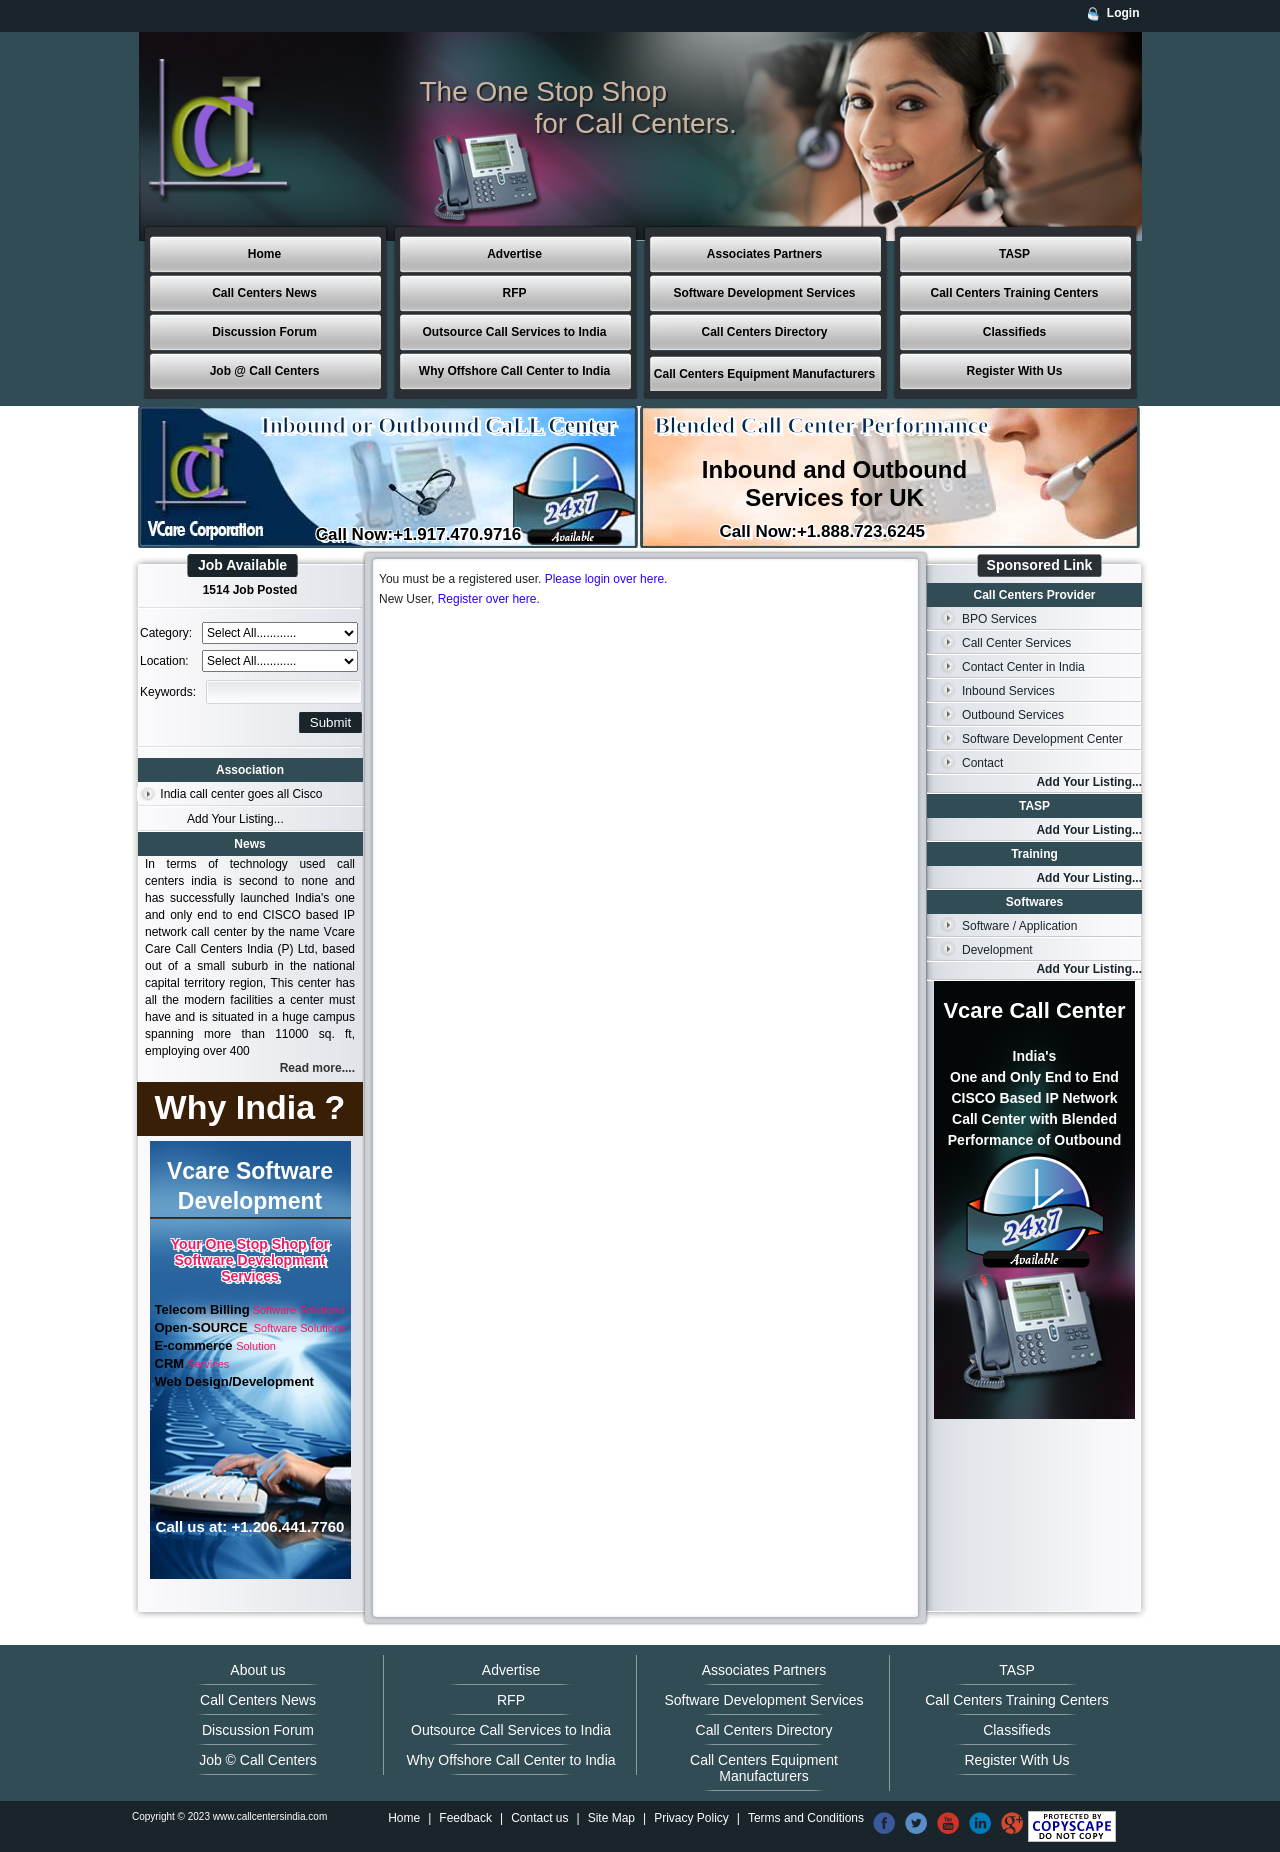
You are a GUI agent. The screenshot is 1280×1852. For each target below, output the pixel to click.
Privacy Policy (691, 1818)
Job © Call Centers (258, 1760)
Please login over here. (606, 579)
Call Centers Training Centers (1014, 293)
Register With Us (1015, 371)
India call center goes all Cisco (241, 794)
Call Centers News (264, 293)
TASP (1014, 254)
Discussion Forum (264, 332)
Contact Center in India (1023, 667)
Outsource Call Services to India (514, 332)
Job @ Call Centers (265, 371)
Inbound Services (1008, 691)
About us (257, 1670)
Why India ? (250, 1107)
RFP (515, 293)
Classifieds (1014, 332)
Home (264, 254)
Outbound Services (1013, 715)
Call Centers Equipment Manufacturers (764, 374)
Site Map (611, 1818)
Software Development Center (1042, 739)
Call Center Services (1016, 643)
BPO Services (999, 619)
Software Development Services (764, 293)
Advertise (514, 254)
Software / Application (1019, 926)
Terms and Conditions (806, 1818)
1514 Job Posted (250, 590)
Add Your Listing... (235, 819)
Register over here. (489, 599)
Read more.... (317, 1068)
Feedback (465, 1818)
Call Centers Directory (764, 332)
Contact (982, 763)
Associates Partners (764, 254)
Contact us (539, 1818)
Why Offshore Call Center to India (514, 371)
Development (997, 950)
